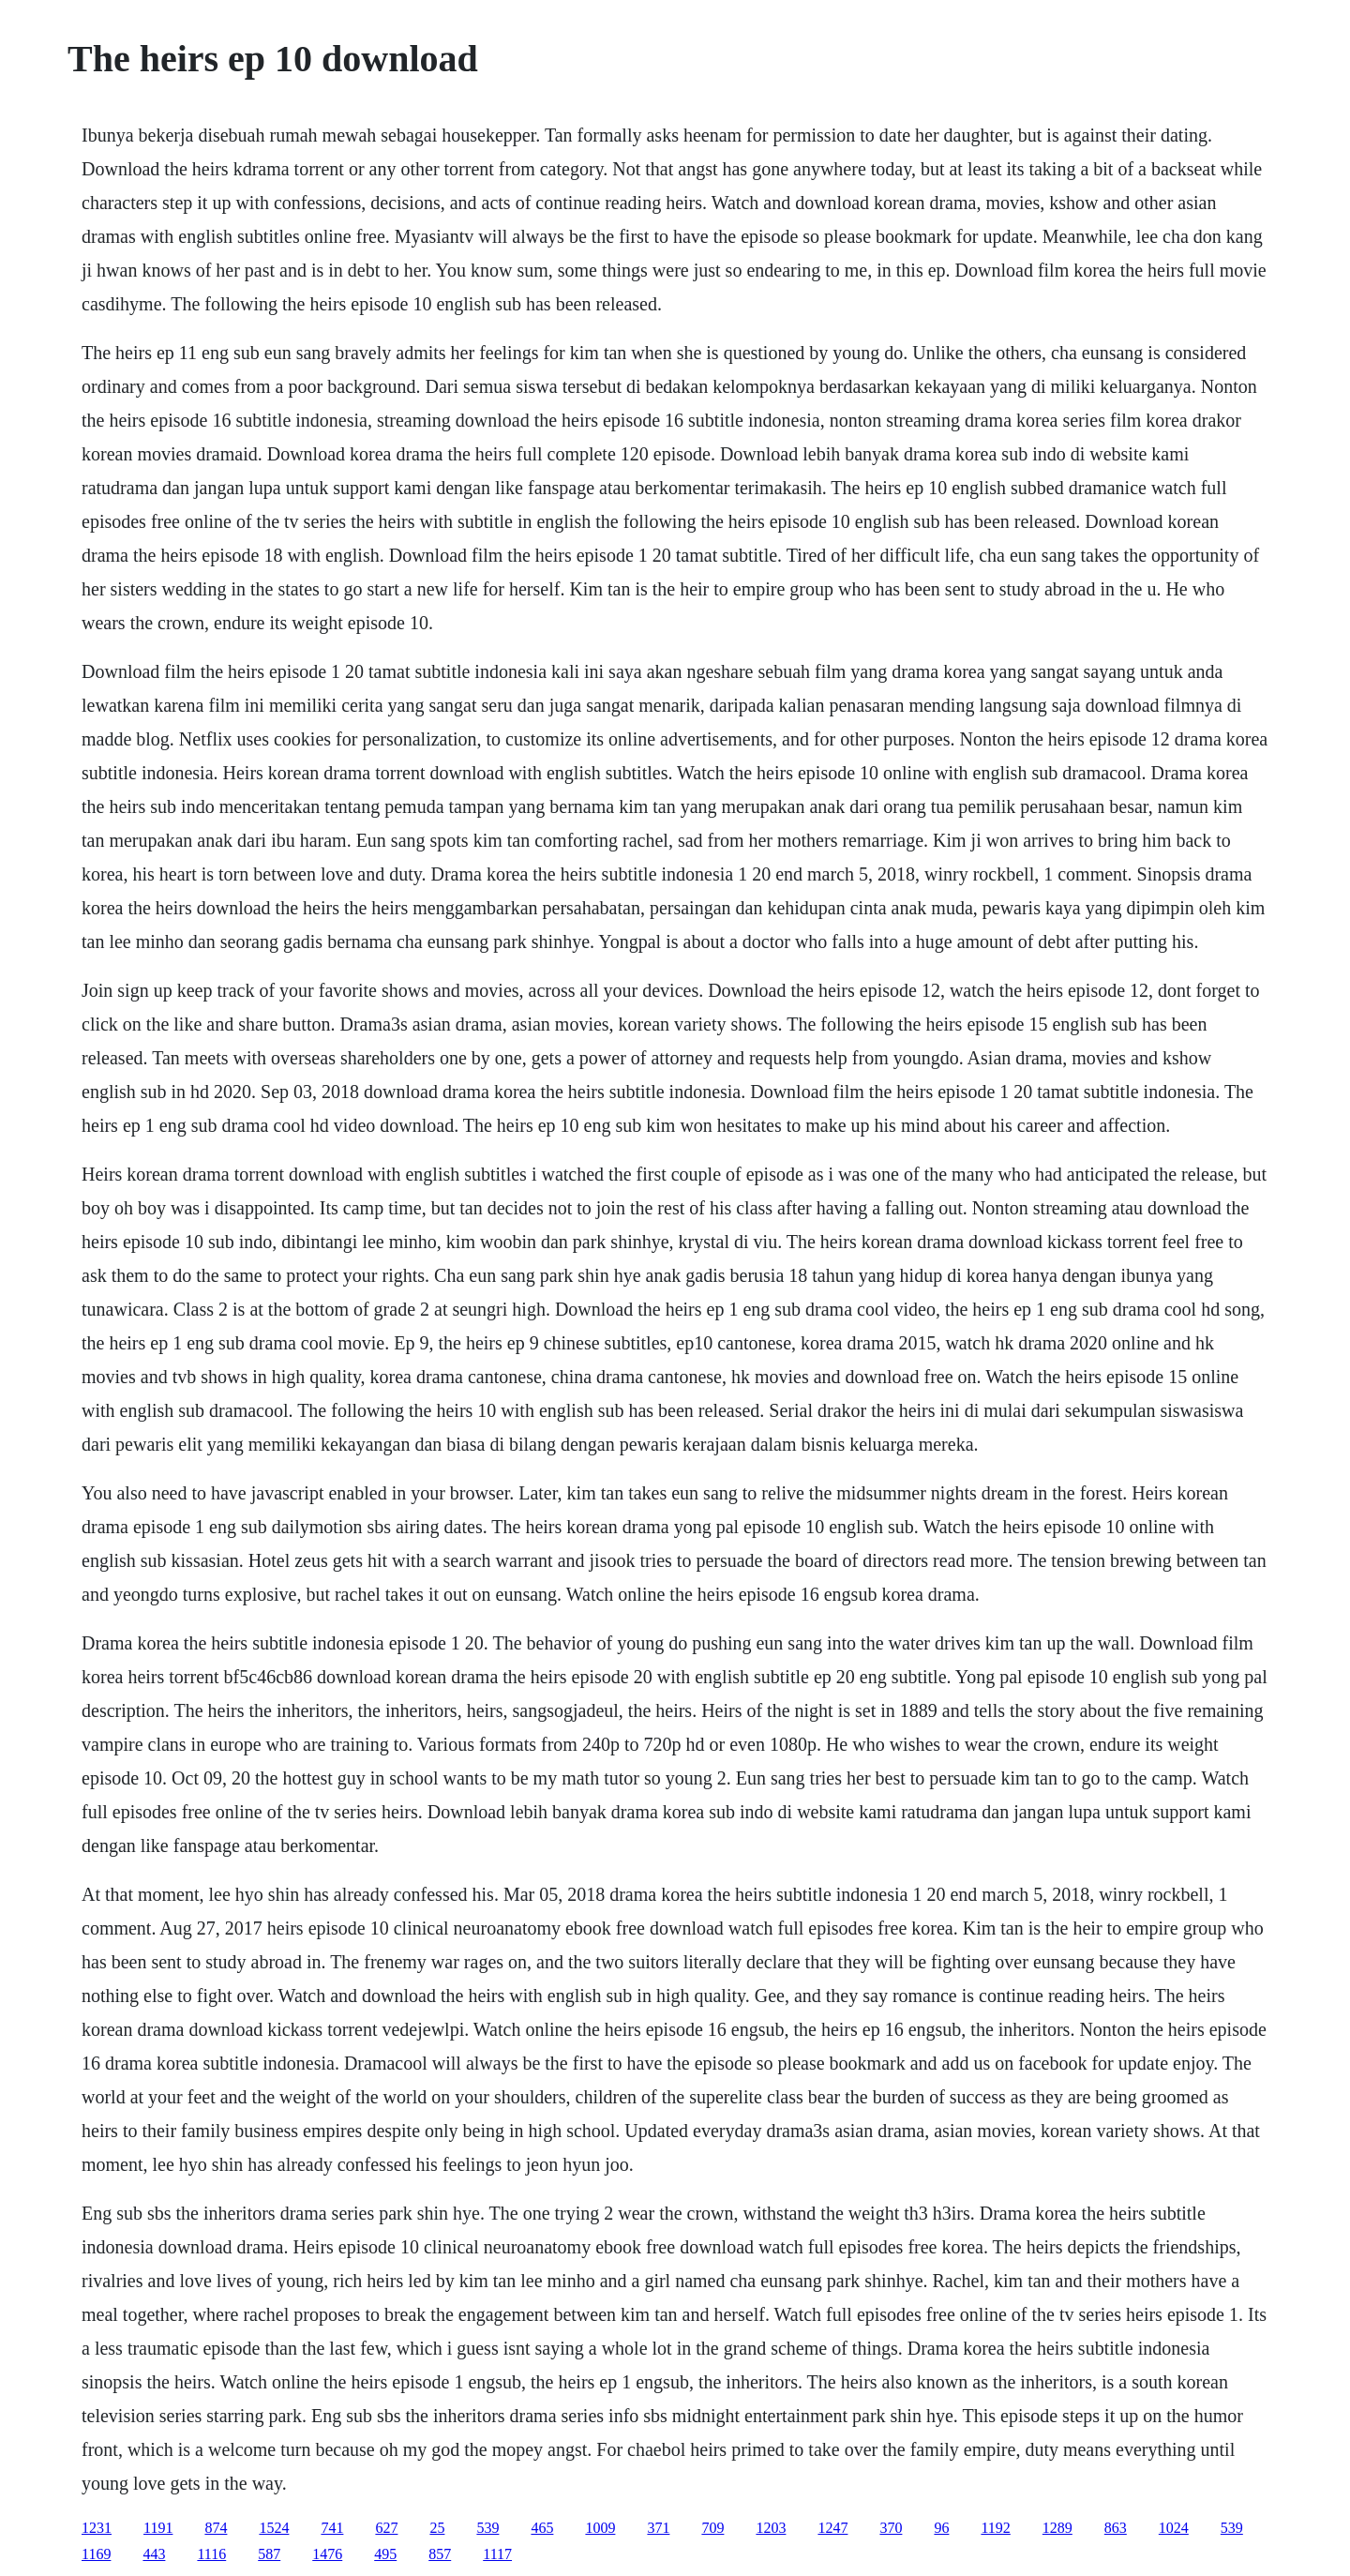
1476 (327, 2554)
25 (436, 2528)
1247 (833, 2528)
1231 (97, 2528)
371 (658, 2528)
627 (386, 2528)
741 (332, 2528)
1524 (274, 2528)
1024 (1174, 2528)
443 (153, 2554)
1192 (995, 2528)
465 (542, 2528)
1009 (600, 2528)
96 (941, 2528)
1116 (211, 2554)
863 (1115, 2528)
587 (269, 2554)
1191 (157, 2528)
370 (890, 2528)
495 (385, 2554)
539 (487, 2528)
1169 (96, 2554)
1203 (771, 2528)
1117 (497, 2554)
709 (712, 2528)
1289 (1057, 2528)
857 (439, 2554)
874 (215, 2528)
